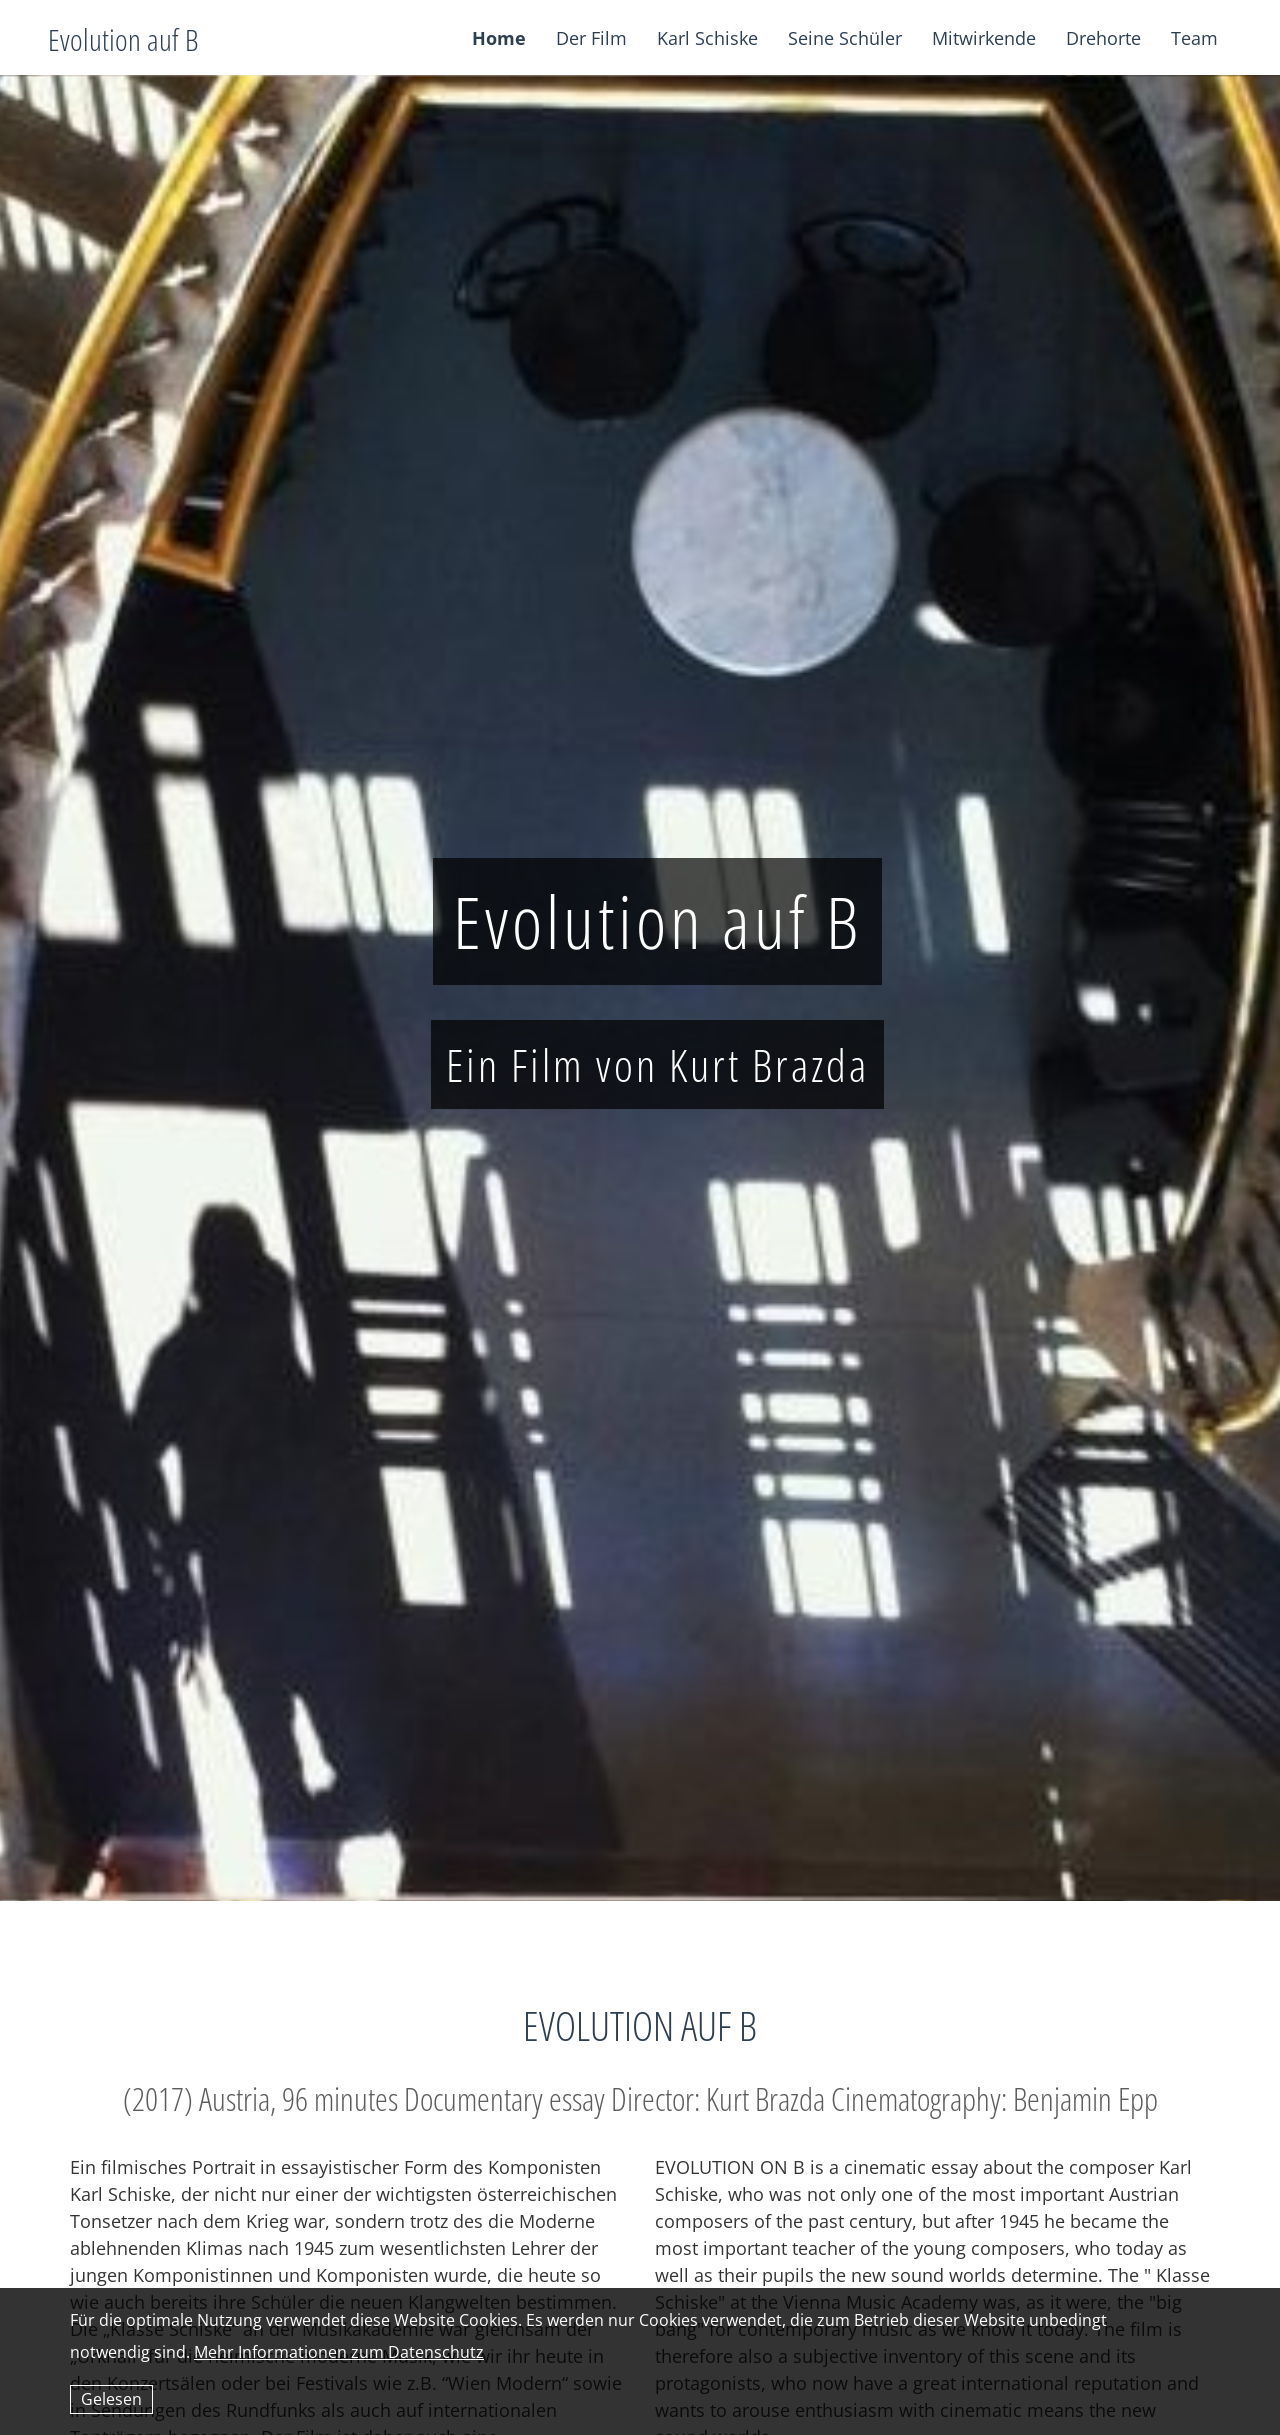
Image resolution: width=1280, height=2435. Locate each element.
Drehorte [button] (1103, 38)
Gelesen (111, 2399)
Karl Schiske (707, 38)
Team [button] (1194, 38)
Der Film (591, 38)
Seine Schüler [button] (845, 38)
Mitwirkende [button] (984, 38)
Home (499, 38)
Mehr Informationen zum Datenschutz (339, 2352)
